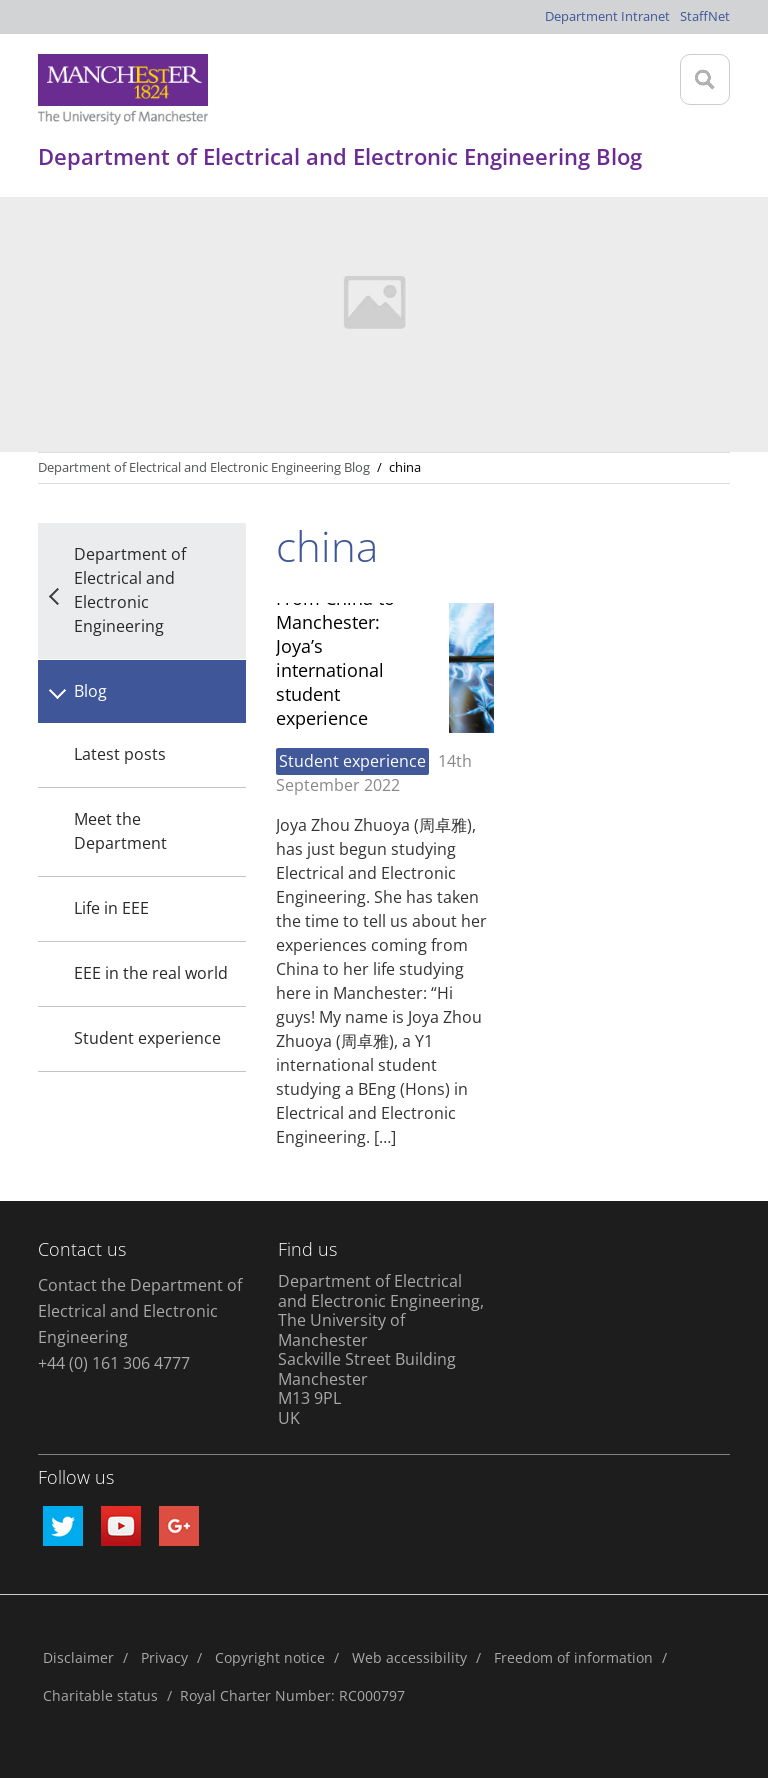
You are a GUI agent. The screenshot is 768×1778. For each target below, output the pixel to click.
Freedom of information (573, 1657)
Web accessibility (409, 1657)
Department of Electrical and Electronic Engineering (130, 590)
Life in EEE (111, 908)
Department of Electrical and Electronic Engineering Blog (204, 467)
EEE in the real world (151, 973)
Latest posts (120, 754)
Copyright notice (270, 1657)
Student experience (147, 1038)
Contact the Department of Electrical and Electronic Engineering (140, 1311)
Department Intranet (607, 16)
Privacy (164, 1657)
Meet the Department (120, 831)
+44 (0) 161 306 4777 (114, 1363)
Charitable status (100, 1695)
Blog (90, 691)
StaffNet (705, 16)
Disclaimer (78, 1657)
